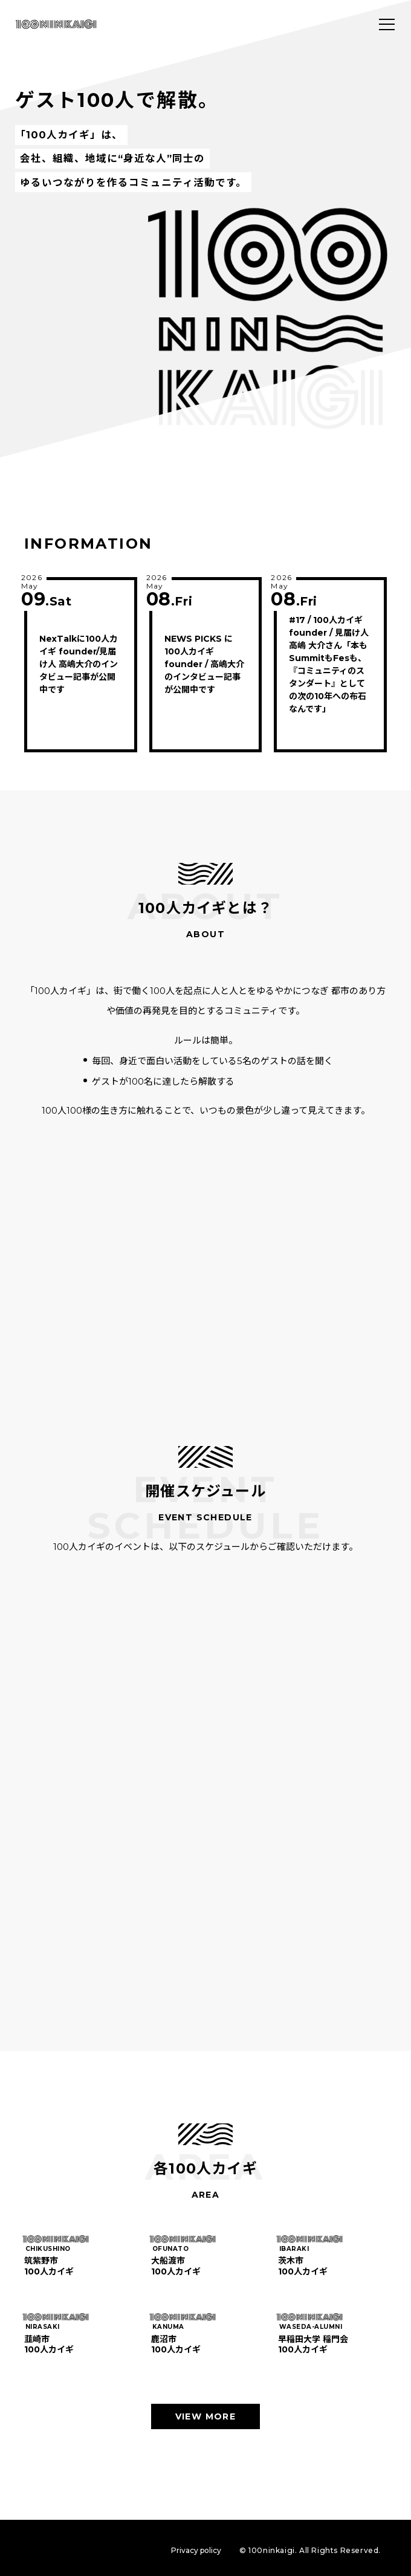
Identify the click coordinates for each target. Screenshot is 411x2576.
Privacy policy (196, 2550)
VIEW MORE (205, 2416)
